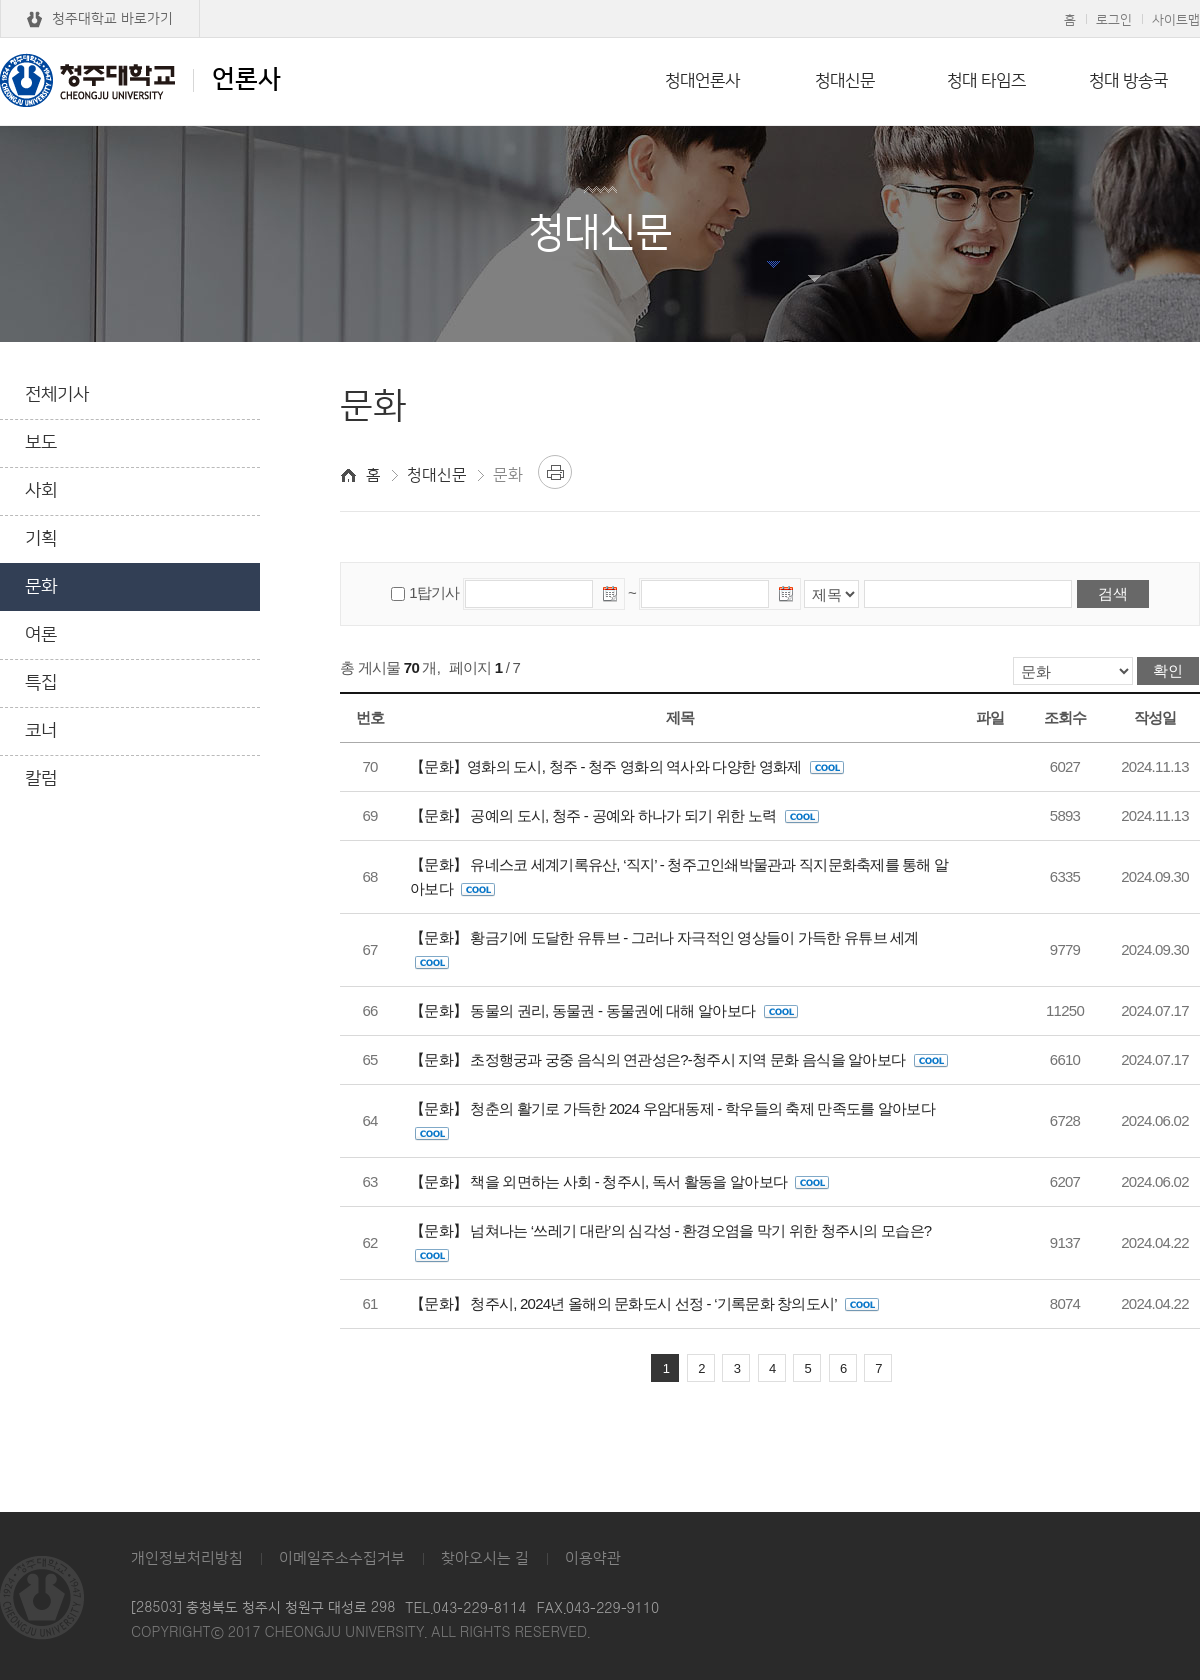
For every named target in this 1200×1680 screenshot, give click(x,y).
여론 (41, 635)
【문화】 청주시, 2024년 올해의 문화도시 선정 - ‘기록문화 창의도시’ (644, 1303)
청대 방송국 (1128, 81)
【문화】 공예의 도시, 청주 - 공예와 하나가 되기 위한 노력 (614, 815)
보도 (41, 443)
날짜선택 (611, 597)
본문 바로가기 (600, 1)
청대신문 (845, 81)
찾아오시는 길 (485, 1558)
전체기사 (57, 395)
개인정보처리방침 (187, 1558)
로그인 (1114, 20)
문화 (41, 587)
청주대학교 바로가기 (112, 19)
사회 (41, 491)
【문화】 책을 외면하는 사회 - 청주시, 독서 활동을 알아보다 (619, 1181)
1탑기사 (434, 592)
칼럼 (41, 779)
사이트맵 (1176, 20)
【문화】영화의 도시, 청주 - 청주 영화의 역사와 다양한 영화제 (627, 766)
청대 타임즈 (986, 81)
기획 (41, 539)
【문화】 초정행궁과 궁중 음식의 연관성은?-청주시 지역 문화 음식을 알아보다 (679, 1059)
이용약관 (593, 1558)
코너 (41, 731)
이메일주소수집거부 (342, 1558)
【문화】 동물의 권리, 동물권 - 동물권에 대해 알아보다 (604, 1010)
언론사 (140, 80)
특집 (41, 683)
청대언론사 (702, 81)
